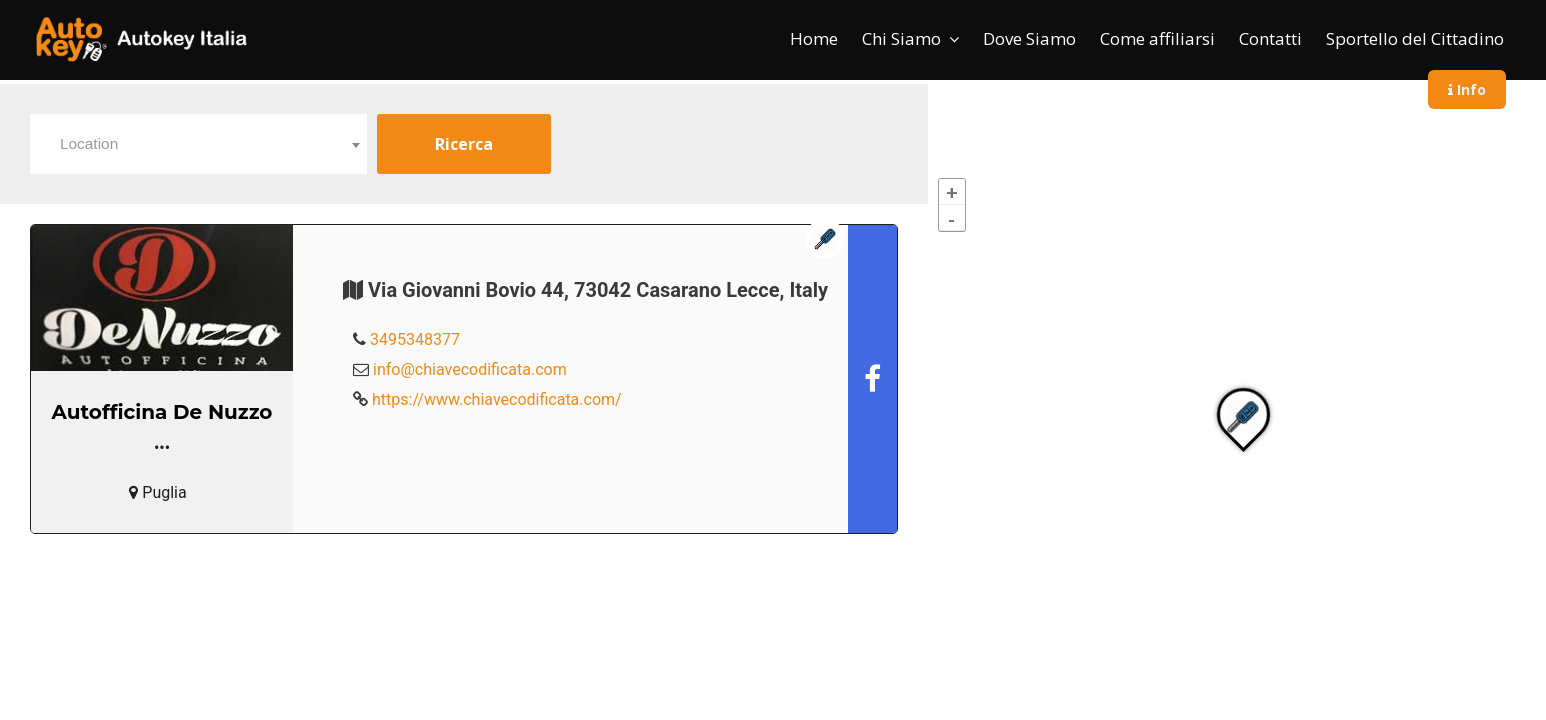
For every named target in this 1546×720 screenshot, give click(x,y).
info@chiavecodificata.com (470, 369)
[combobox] (198, 144)
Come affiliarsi (1157, 38)
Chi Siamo (901, 38)
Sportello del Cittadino (1415, 38)
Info (1467, 89)
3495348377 (415, 339)
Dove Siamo (1029, 38)
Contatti (1270, 38)
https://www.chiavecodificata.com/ (497, 399)
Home (814, 38)
